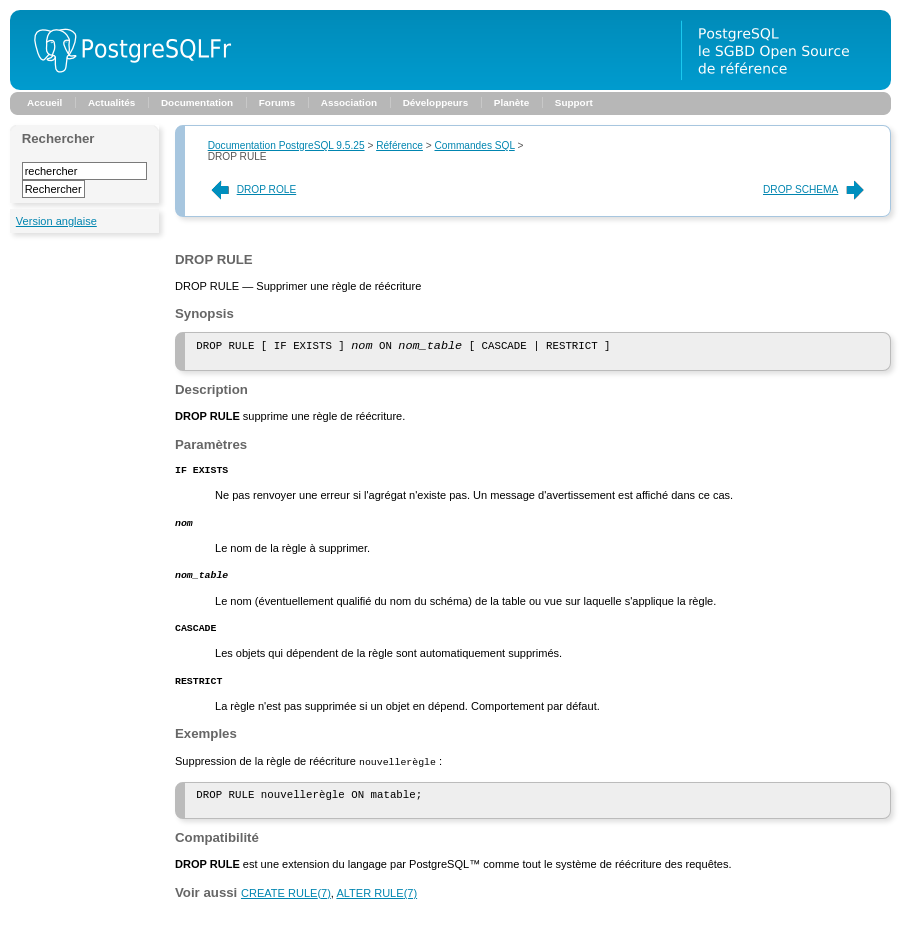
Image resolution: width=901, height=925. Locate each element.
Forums (277, 102)
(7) (286, 908)
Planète (511, 102)
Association (349, 102)
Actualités (111, 102)
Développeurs (436, 102)
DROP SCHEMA (815, 189)
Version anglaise (56, 221)
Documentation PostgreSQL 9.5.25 (286, 145)
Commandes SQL (474, 145)
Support (574, 102)
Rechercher (58, 138)
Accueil (44, 102)
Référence (399, 145)
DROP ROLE (252, 189)
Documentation (197, 102)
